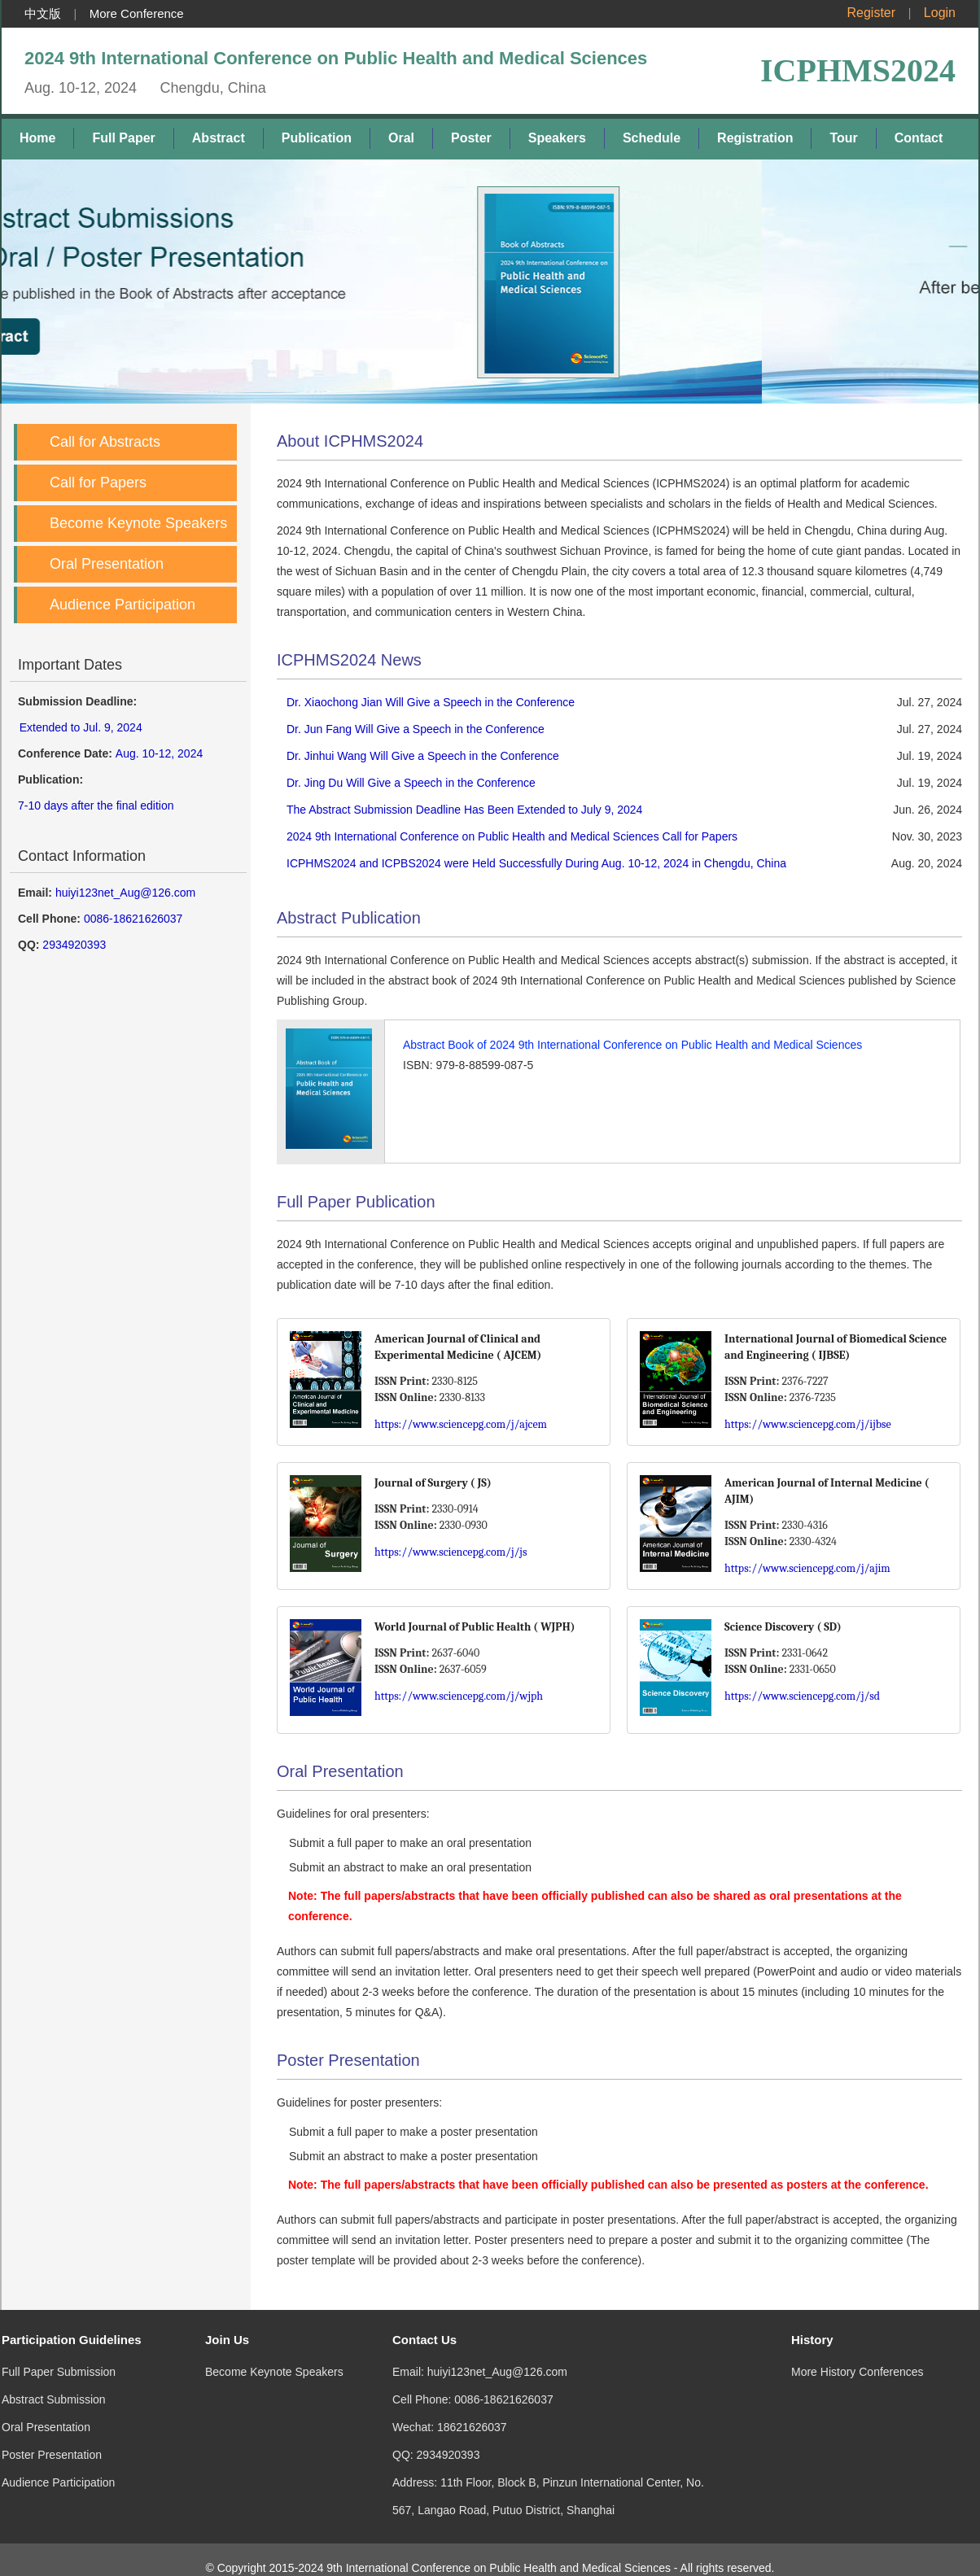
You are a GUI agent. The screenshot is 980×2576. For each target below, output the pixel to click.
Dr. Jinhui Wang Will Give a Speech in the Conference (423, 755)
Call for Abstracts (105, 442)
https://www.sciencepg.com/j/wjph (458, 1696)
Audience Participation (122, 604)
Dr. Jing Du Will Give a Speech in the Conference (411, 782)
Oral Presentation (107, 564)
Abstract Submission (54, 2383)
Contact (919, 138)
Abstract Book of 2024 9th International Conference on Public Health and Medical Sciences (632, 1044)
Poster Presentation (52, 2438)
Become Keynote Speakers (138, 523)
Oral (401, 138)
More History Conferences (857, 2355)
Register (871, 13)
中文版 (42, 13)
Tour (843, 138)
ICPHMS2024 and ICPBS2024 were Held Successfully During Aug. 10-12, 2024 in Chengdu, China (536, 863)
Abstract (218, 138)
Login (940, 13)
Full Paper (123, 138)
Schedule (651, 138)
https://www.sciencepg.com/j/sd (802, 1696)
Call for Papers (98, 482)
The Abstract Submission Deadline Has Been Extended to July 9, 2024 (464, 809)
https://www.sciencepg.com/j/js (450, 1552)
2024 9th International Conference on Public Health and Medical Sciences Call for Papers (512, 836)
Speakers (557, 138)
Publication (317, 138)
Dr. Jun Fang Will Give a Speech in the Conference (416, 729)
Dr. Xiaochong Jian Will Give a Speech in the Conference (431, 702)
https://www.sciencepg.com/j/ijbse (807, 1424)
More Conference (137, 13)
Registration (755, 138)
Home (37, 138)
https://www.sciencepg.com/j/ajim (807, 1568)
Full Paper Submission (59, 2355)
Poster (471, 138)
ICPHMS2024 (858, 70)
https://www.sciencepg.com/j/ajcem (460, 1424)
